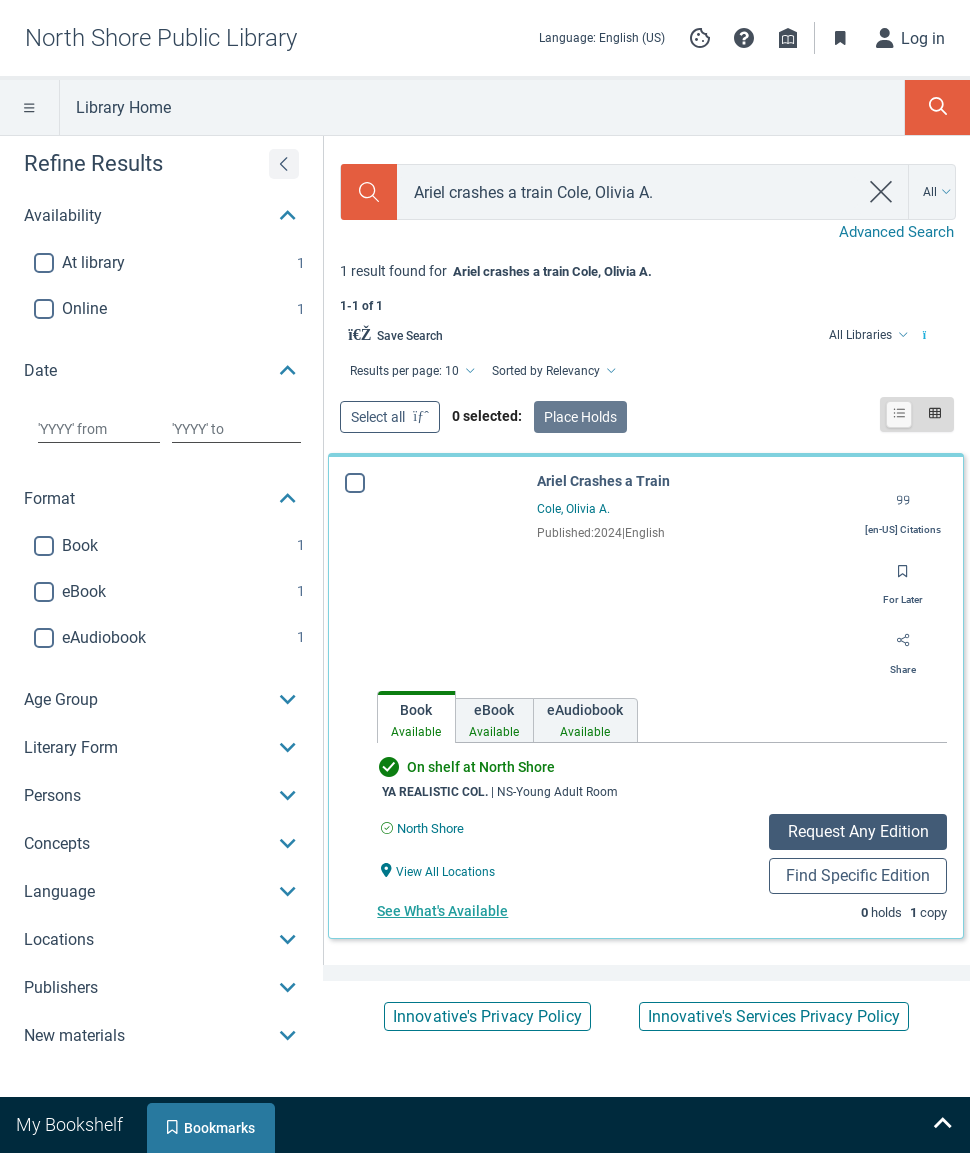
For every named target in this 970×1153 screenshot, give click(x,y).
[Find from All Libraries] (867, 335)
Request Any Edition (858, 831)
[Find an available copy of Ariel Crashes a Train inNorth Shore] (422, 828)
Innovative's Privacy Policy (487, 1016)
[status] (647, 286)
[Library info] (788, 38)
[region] (161, 598)
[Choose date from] (99, 429)
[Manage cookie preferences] (700, 38)
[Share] (903, 648)
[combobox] (627, 192)
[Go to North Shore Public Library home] (161, 38)
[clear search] (881, 192)
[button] (744, 38)
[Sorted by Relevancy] (552, 371)
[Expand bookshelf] (942, 1125)
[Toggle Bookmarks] (841, 38)
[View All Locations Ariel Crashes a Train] (438, 870)
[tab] (416, 717)
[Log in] (911, 38)
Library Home (123, 107)
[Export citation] (903, 508)
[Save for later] (903, 578)
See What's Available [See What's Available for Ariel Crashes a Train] (442, 911)
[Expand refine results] (284, 164)
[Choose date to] (237, 429)
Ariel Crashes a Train (603, 481)
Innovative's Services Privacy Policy (774, 1016)
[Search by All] (937, 192)
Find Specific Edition (858, 875)
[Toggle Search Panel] (937, 107)
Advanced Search (896, 232)
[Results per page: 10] (411, 371)
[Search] (369, 192)
